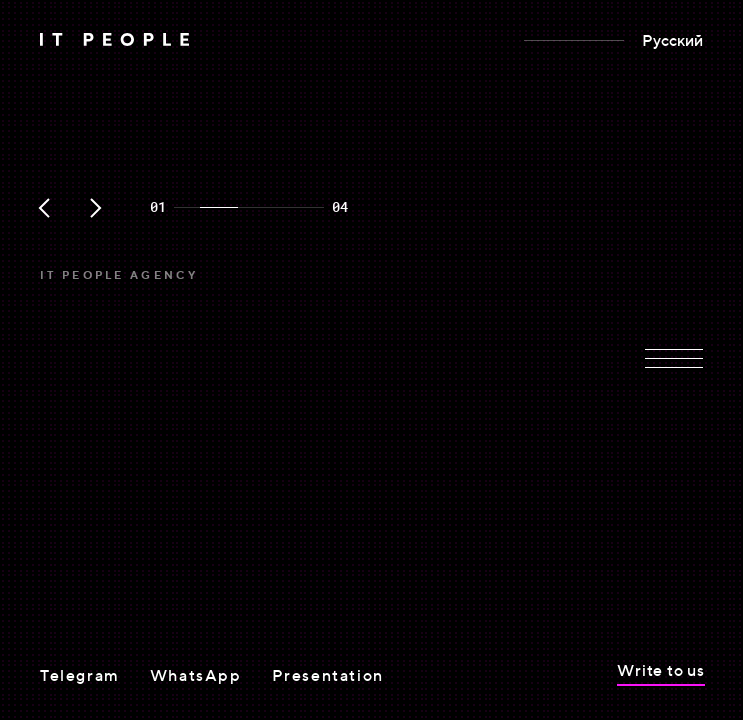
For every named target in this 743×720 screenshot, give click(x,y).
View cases (84, 528)
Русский (672, 40)
